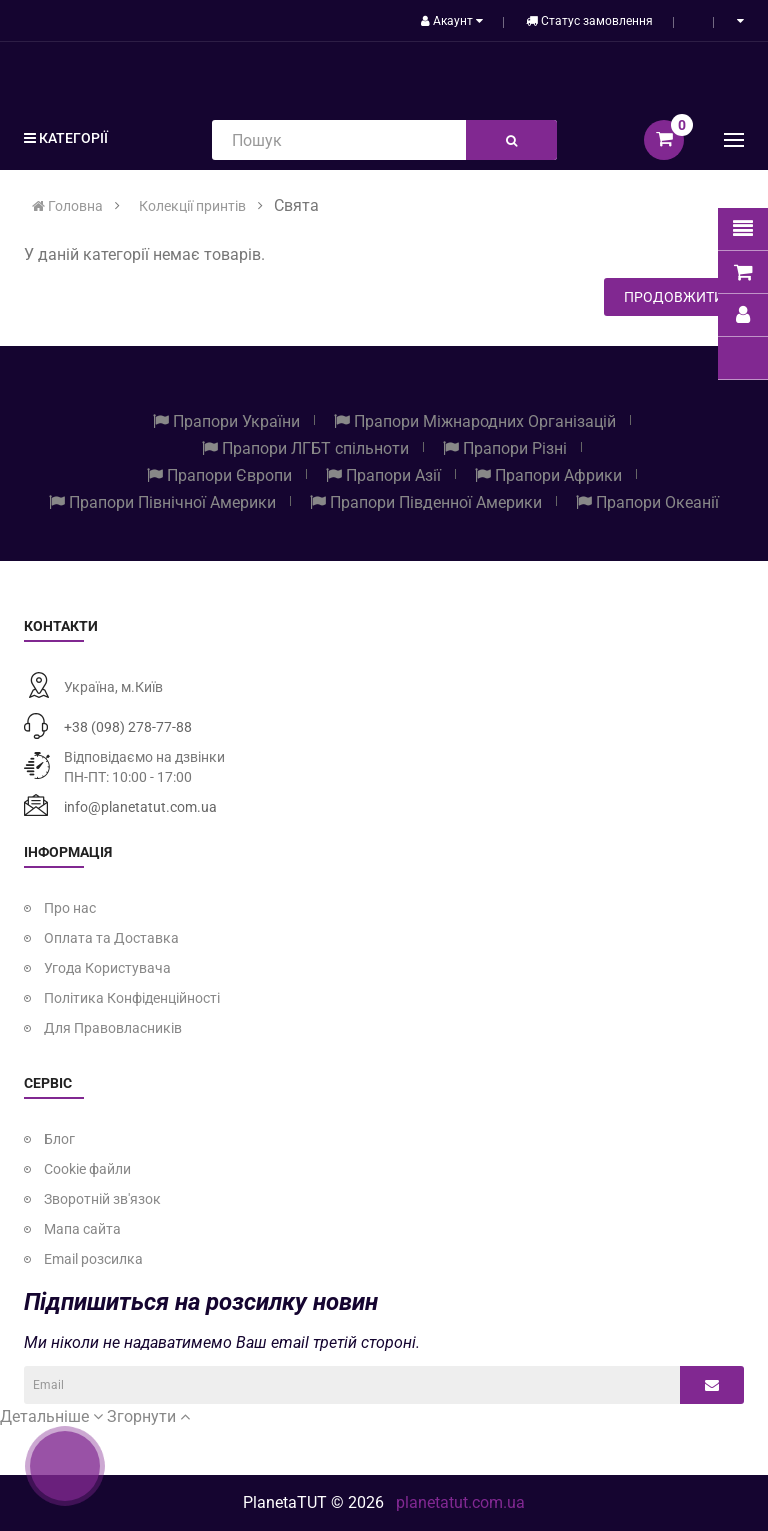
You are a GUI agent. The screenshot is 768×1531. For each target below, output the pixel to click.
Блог (59, 1139)
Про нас (70, 908)
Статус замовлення (589, 21)
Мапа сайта (82, 1229)
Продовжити (674, 297)
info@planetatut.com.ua (140, 807)
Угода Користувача (107, 968)
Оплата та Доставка (111, 938)
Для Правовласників (113, 1028)
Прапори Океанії (647, 502)
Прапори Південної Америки (426, 502)
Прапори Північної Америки (162, 502)
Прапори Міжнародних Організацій (475, 421)
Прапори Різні (505, 448)
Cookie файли (87, 1169)
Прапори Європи (219, 475)
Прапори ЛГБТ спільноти (305, 448)
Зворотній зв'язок (102, 1199)
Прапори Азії (383, 475)
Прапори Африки (548, 475)
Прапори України (226, 421)
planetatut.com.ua (460, 1502)
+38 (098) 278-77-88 (128, 727)
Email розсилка (93, 1259)
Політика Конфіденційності (132, 998)
